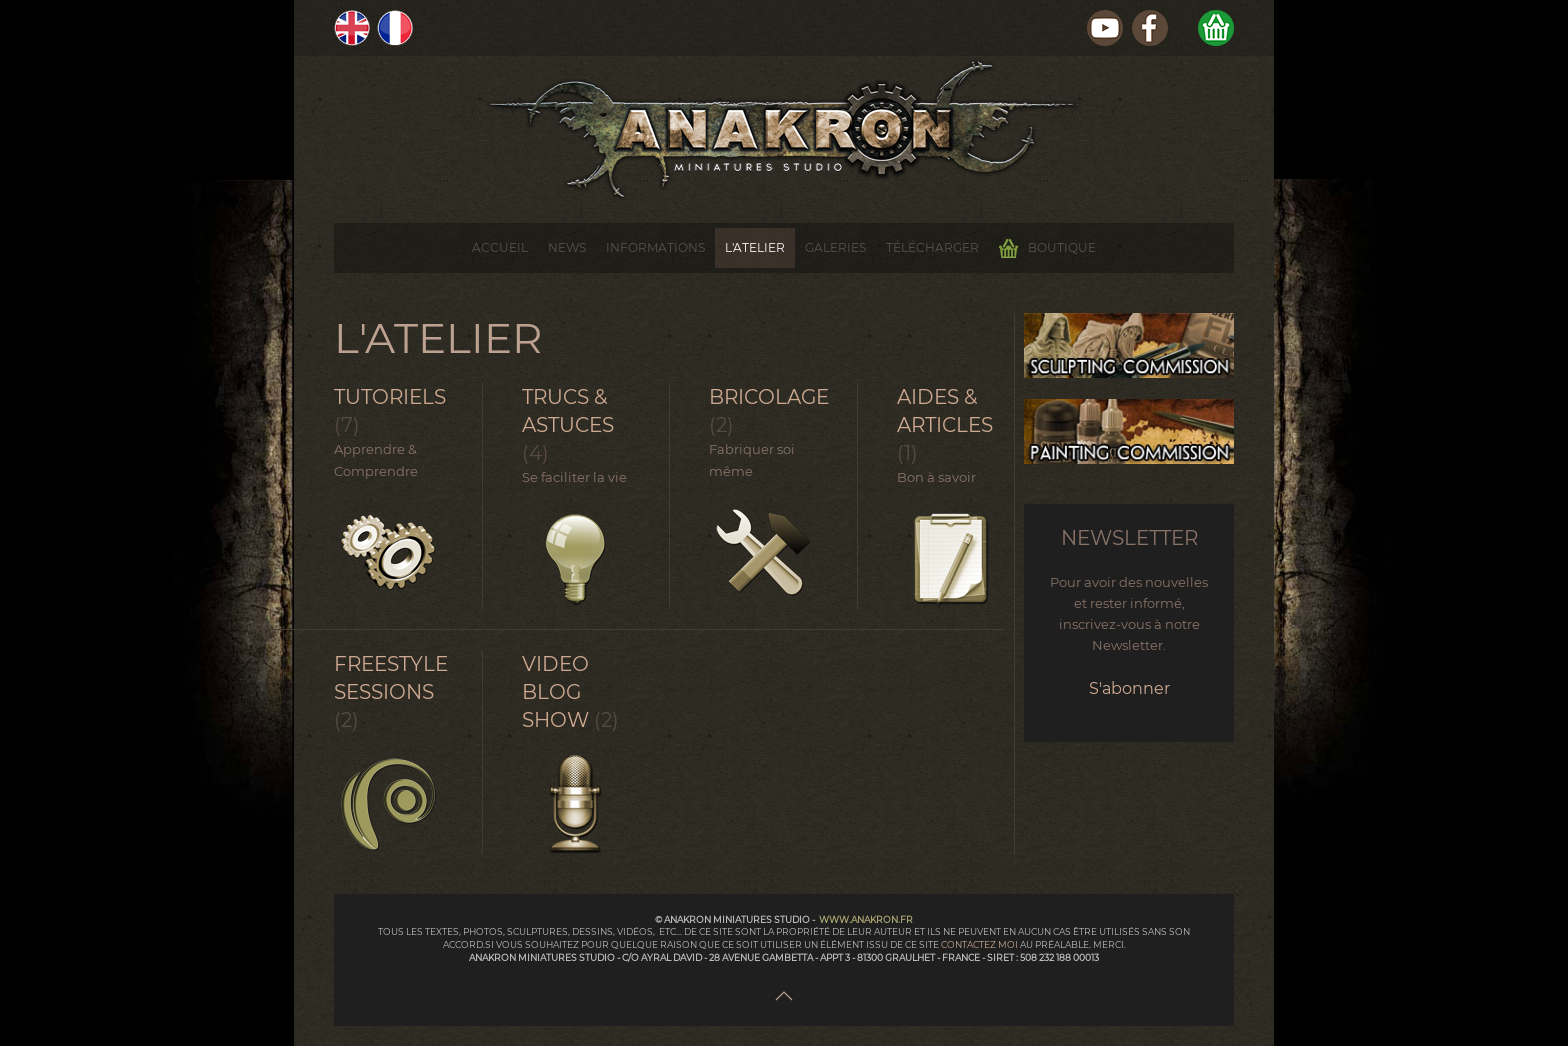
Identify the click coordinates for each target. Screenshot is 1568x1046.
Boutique (1047, 248)
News (567, 247)
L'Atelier (755, 247)
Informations (655, 247)
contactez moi (980, 945)
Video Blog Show (555, 692)
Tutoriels (390, 397)
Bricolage (769, 397)
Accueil (500, 247)
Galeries (835, 247)
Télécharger (932, 247)
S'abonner (1129, 688)
